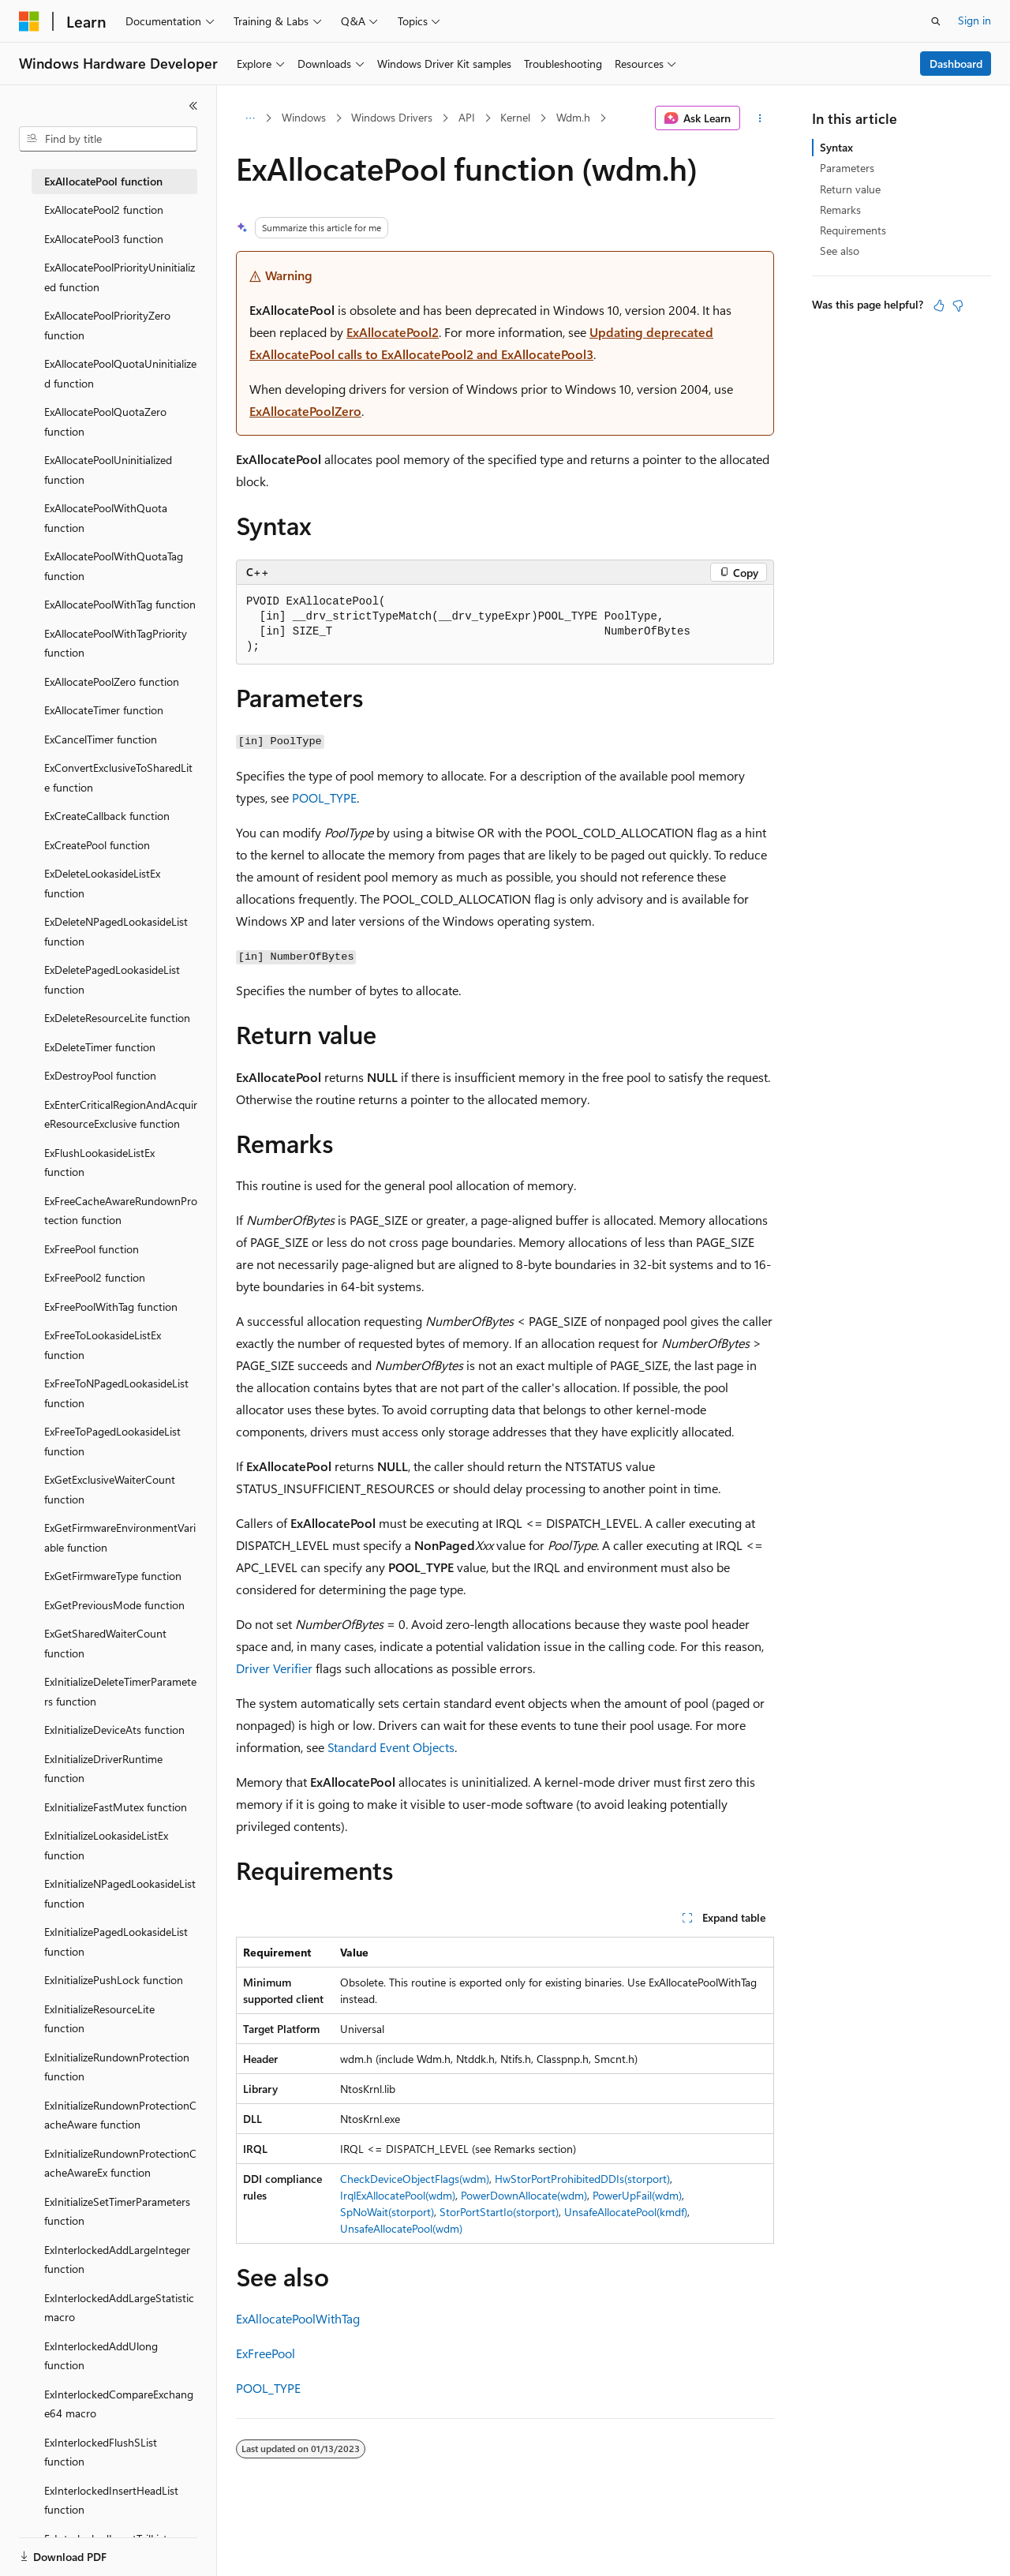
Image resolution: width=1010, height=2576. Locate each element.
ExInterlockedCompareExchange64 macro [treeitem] (118, 2404)
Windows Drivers (391, 117)
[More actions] (760, 118)
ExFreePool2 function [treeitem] (94, 1277)
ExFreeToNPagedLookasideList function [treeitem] (116, 1393)
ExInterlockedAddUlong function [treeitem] (101, 2355)
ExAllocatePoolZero (305, 410)
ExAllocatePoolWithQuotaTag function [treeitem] (113, 566)
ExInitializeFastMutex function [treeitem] (115, 1806)
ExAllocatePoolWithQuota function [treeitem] (105, 517)
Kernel (515, 117)
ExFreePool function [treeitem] (91, 1248)
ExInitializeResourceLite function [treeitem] (99, 2018)
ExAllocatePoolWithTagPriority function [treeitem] (115, 643)
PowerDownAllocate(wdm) (524, 2195)
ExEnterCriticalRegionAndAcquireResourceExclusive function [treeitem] (120, 1114)
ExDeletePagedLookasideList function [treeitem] (112, 979)
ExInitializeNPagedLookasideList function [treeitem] (120, 1893)
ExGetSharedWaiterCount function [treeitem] (105, 1643)
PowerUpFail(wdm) (637, 2195)
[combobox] (108, 139)
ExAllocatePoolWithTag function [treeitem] (120, 604)
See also (839, 250)
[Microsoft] (29, 21)
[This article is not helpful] (957, 305)
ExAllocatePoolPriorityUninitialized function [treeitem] (119, 277)
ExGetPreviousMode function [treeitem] (114, 1604)
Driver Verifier (274, 1668)
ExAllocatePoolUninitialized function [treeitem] (108, 469)
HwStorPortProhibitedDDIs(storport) (582, 2178)
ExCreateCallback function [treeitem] (107, 815)
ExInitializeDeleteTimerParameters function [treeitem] (120, 1691)
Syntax (836, 147)
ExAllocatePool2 (392, 332)
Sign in (974, 20)
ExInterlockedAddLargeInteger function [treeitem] (117, 2259)
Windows (304, 117)
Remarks (840, 209)
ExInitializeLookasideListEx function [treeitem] (106, 1845)
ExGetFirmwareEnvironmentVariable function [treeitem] (120, 1537)
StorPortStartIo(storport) (499, 2211)
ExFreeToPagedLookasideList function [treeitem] (112, 1441)
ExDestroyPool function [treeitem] (100, 1075)
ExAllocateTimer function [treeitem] (103, 709)
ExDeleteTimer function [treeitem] (99, 1046)
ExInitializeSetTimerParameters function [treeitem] (117, 2211)
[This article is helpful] (939, 305)
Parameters (847, 167)
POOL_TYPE (324, 797)
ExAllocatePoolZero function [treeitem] (111, 681)
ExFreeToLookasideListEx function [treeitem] (102, 1344)
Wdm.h (573, 117)
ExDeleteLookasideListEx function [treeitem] (102, 883)
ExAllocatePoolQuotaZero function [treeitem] (105, 421)
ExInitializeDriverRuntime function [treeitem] (103, 1768)
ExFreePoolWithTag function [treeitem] (111, 1306)
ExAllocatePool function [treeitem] (103, 181)
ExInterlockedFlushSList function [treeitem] (100, 2452)
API (466, 117)
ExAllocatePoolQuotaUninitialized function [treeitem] (120, 373)
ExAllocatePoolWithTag (298, 2318)
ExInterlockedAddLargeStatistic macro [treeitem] (119, 2307)
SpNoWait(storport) (387, 2211)
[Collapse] (193, 106)
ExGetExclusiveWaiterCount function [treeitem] (109, 1489)
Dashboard (956, 63)
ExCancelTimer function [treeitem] (100, 739)
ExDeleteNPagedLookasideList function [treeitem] (116, 931)
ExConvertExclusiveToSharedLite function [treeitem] (118, 777)
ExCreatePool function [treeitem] (97, 844)
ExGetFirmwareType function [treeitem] (112, 1575)
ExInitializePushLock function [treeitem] (113, 1979)
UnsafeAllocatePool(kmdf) (625, 2211)
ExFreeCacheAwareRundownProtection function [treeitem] (120, 1210)
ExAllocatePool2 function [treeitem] (103, 209)
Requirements (853, 230)
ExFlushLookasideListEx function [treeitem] (99, 1162)
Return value (850, 189)
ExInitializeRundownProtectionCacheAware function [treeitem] (120, 2115)
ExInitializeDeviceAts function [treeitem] (114, 1729)
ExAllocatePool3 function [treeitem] (103, 238)
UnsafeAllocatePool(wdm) (401, 2228)
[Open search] (936, 21)
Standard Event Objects (390, 1747)
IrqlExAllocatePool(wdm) (397, 2195)
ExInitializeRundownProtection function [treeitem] (116, 2067)
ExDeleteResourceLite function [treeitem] (117, 1017)
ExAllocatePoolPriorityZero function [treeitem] (107, 325)
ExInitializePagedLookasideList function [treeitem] (116, 1941)
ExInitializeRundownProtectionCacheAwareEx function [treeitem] (120, 2163)
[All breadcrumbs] (250, 118)
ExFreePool (265, 2353)
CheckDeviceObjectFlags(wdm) (414, 2178)
